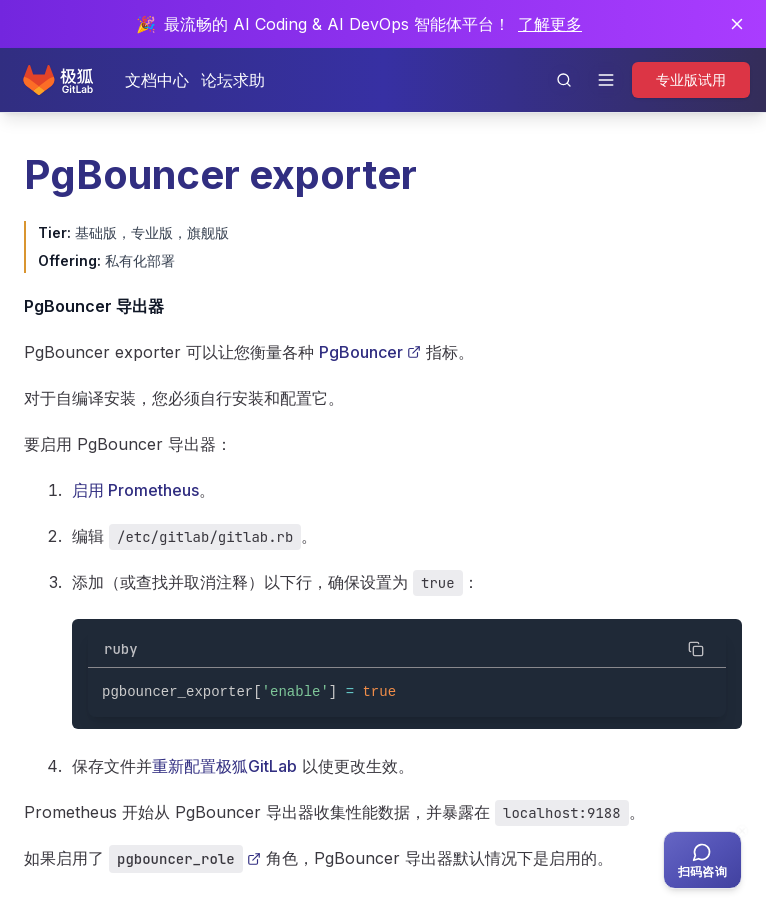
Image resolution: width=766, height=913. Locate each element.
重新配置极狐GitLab (224, 766)
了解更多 (550, 24)
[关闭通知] (737, 24)
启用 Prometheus (135, 490)
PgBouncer (370, 352)
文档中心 (157, 80)
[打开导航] (606, 80)
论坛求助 (233, 80)
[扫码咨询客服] (702, 860)
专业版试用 (691, 79)
